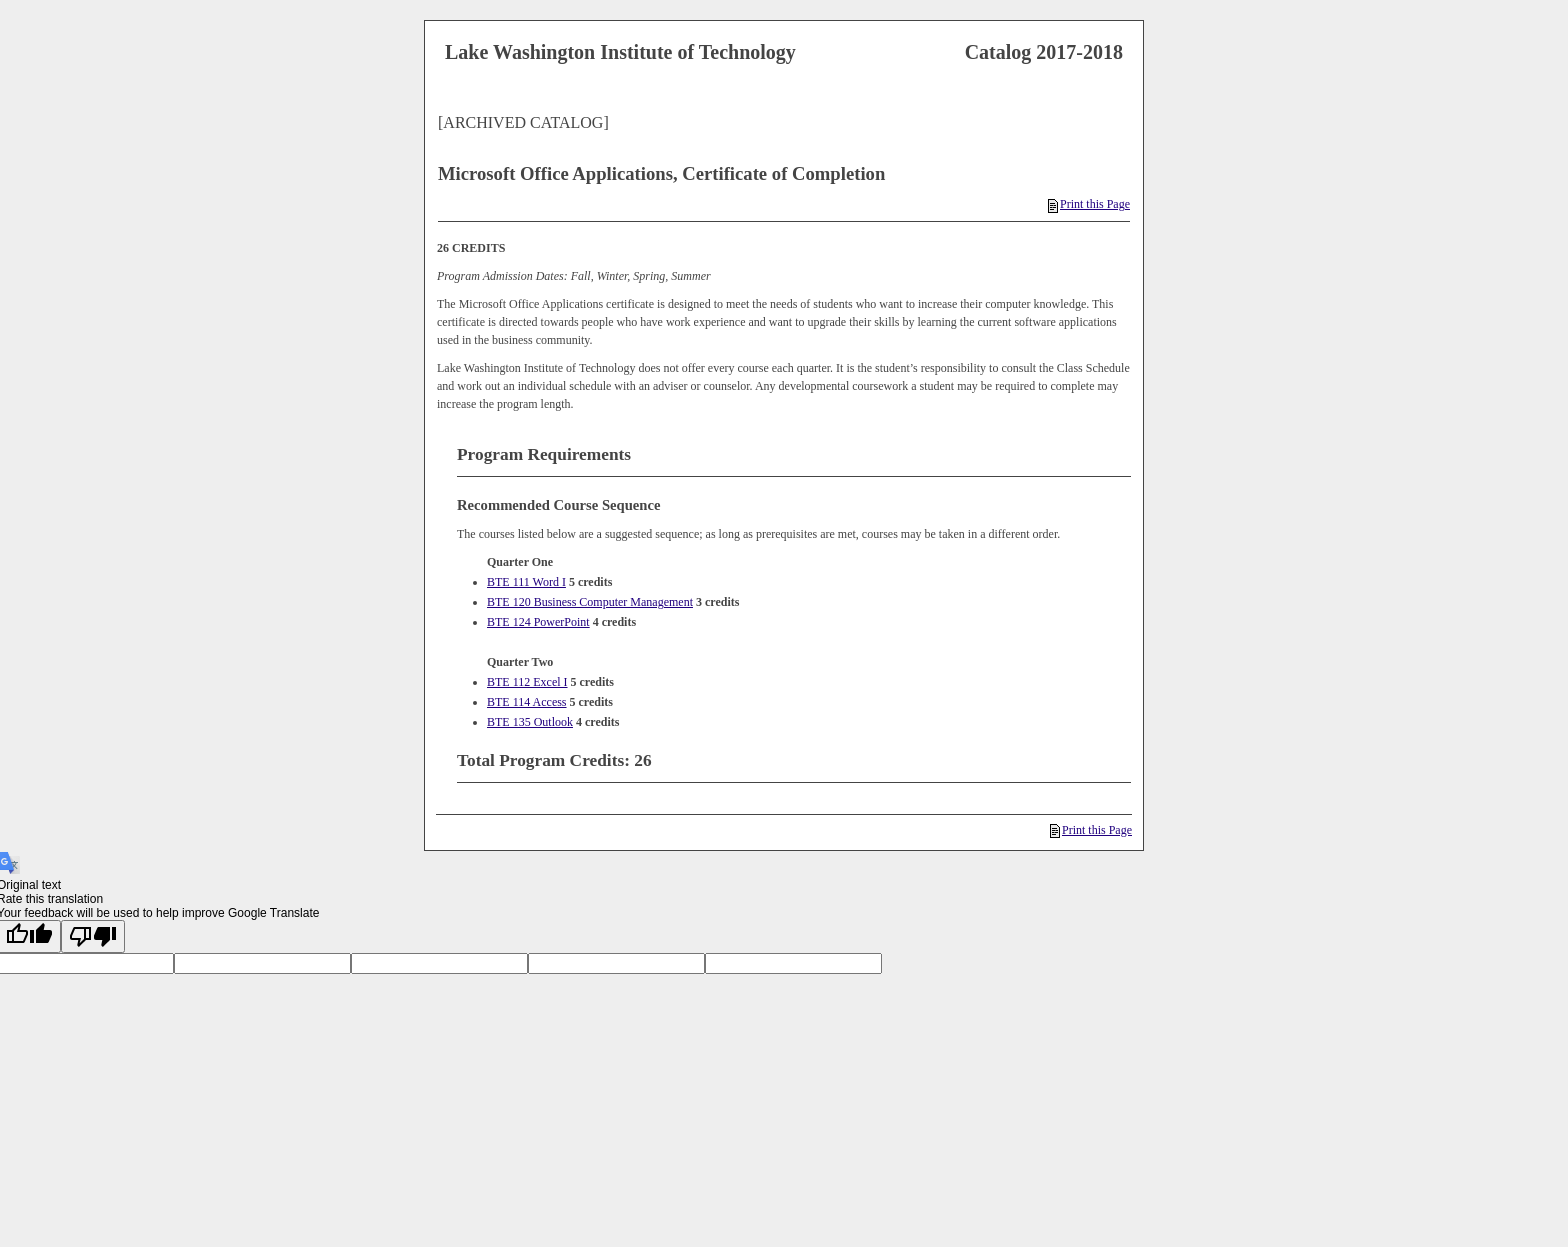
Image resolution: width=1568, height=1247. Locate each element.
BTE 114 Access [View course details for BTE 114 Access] (527, 702)
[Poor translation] (93, 936)
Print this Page (1089, 204)
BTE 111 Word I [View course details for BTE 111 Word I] (526, 582)
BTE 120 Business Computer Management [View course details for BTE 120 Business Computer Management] (590, 602)
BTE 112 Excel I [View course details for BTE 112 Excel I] (527, 682)
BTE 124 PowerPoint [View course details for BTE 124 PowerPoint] (538, 622)
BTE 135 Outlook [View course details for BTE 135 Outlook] (530, 722)
